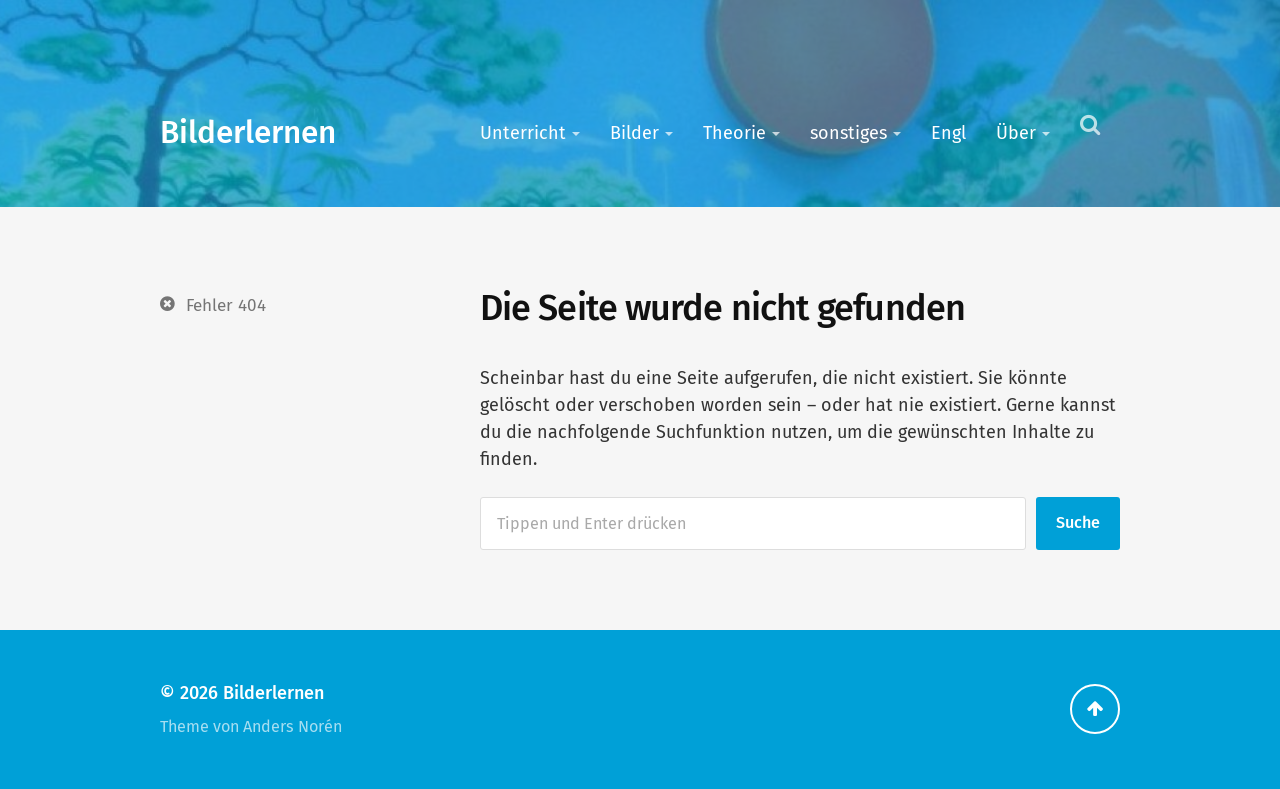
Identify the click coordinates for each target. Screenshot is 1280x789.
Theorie (734, 133)
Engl (948, 133)
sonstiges (848, 133)
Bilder (634, 133)
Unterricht (523, 133)
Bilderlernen (248, 132)
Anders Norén (292, 726)
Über (1016, 133)
